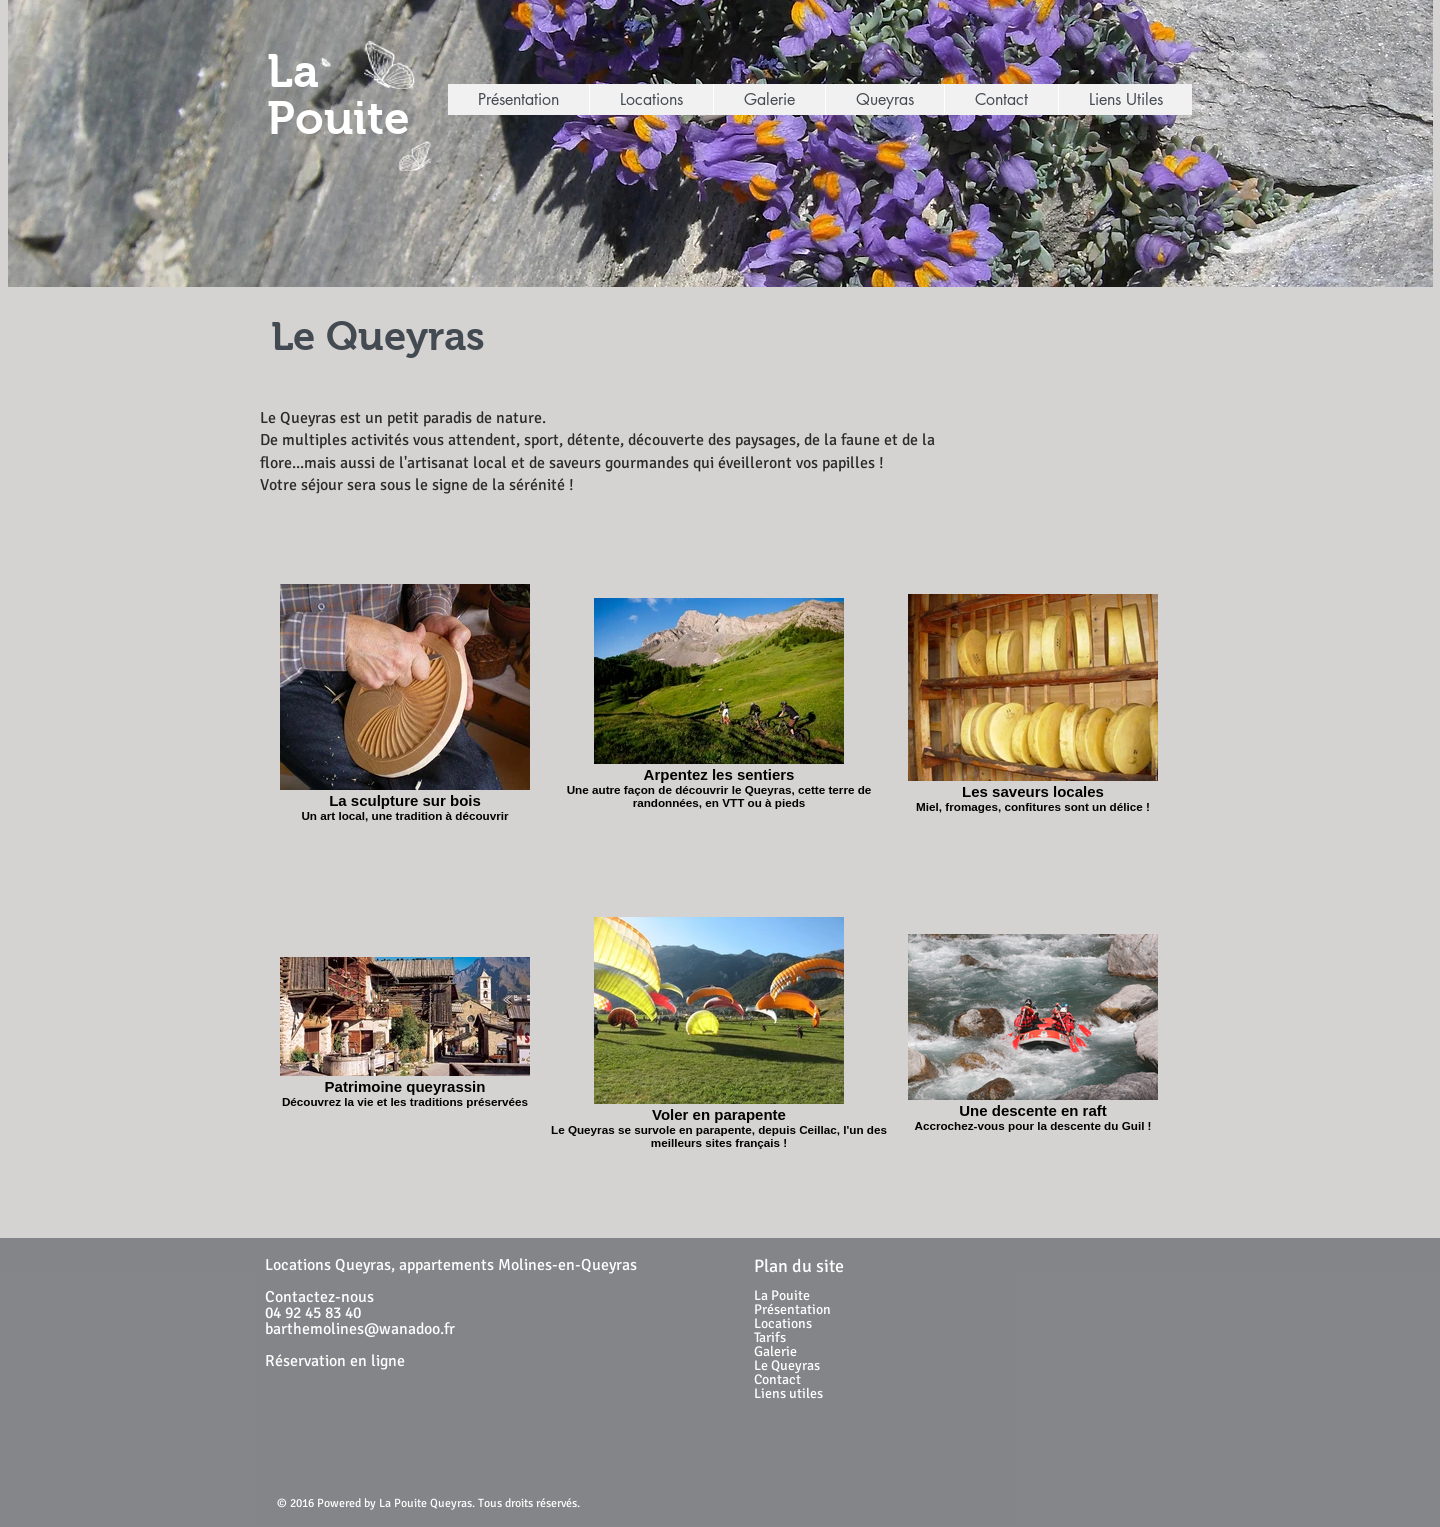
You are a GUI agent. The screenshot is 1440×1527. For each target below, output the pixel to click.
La (293, 71)
